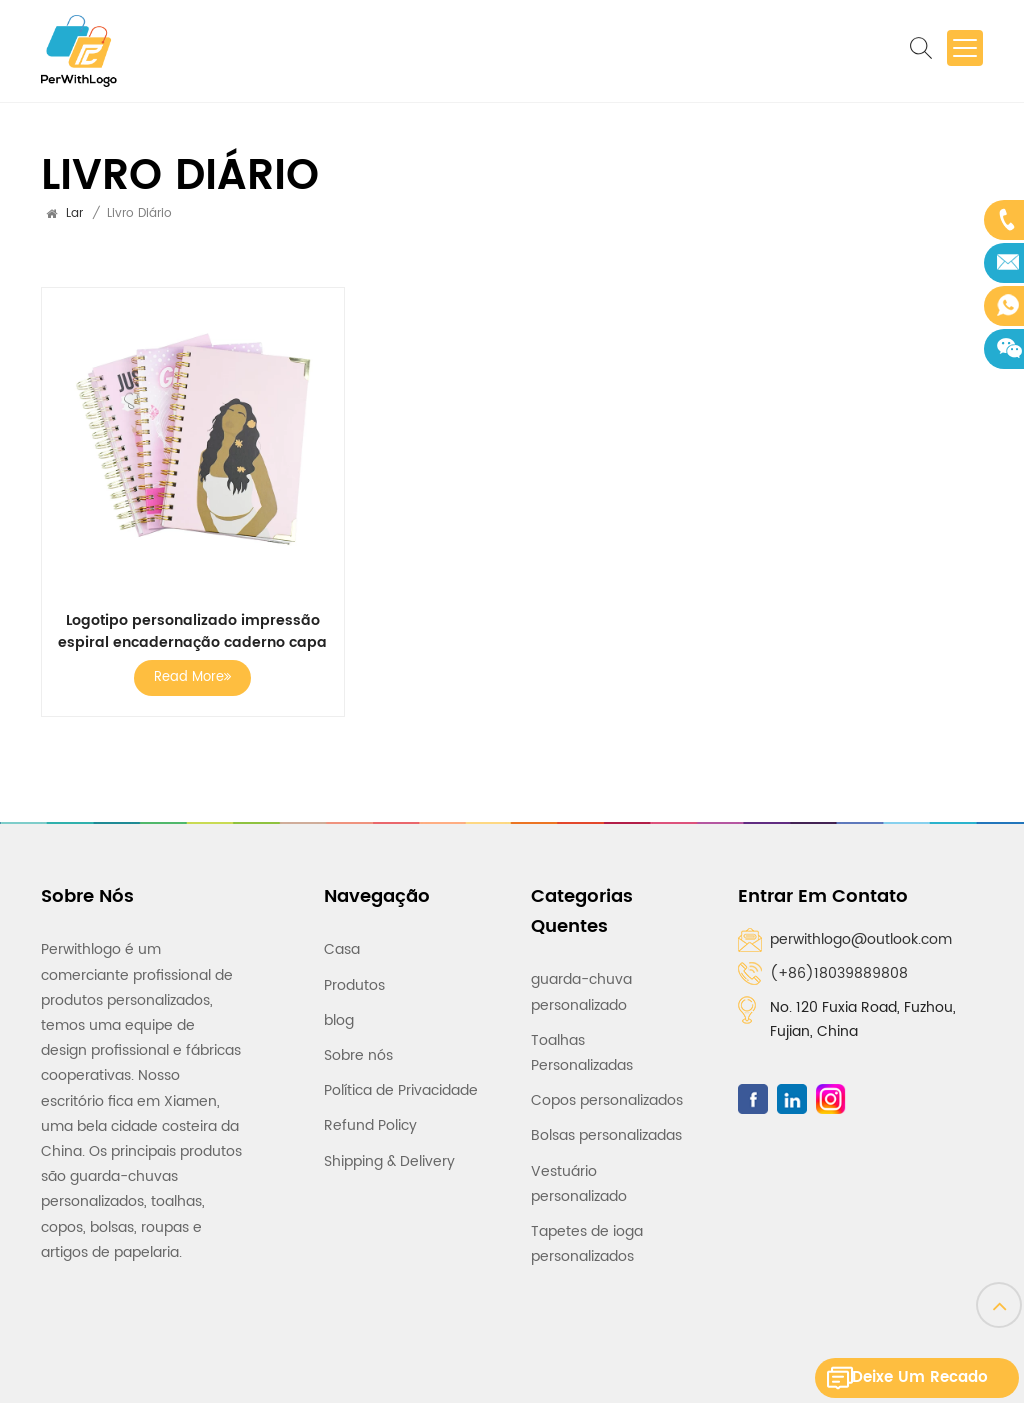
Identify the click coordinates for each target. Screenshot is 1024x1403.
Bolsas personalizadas (606, 1126)
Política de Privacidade (401, 1081)
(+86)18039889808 (839, 973)
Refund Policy (370, 1116)
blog (339, 1011)
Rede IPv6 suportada (681, 1370)
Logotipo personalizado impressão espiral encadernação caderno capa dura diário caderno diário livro (192, 632)
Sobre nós (358, 1046)
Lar (74, 213)
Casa (342, 940)
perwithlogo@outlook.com (861, 939)
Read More (192, 677)
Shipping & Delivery (389, 1151)
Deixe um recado (929, 1377)
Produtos (354, 975)
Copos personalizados (607, 1091)
